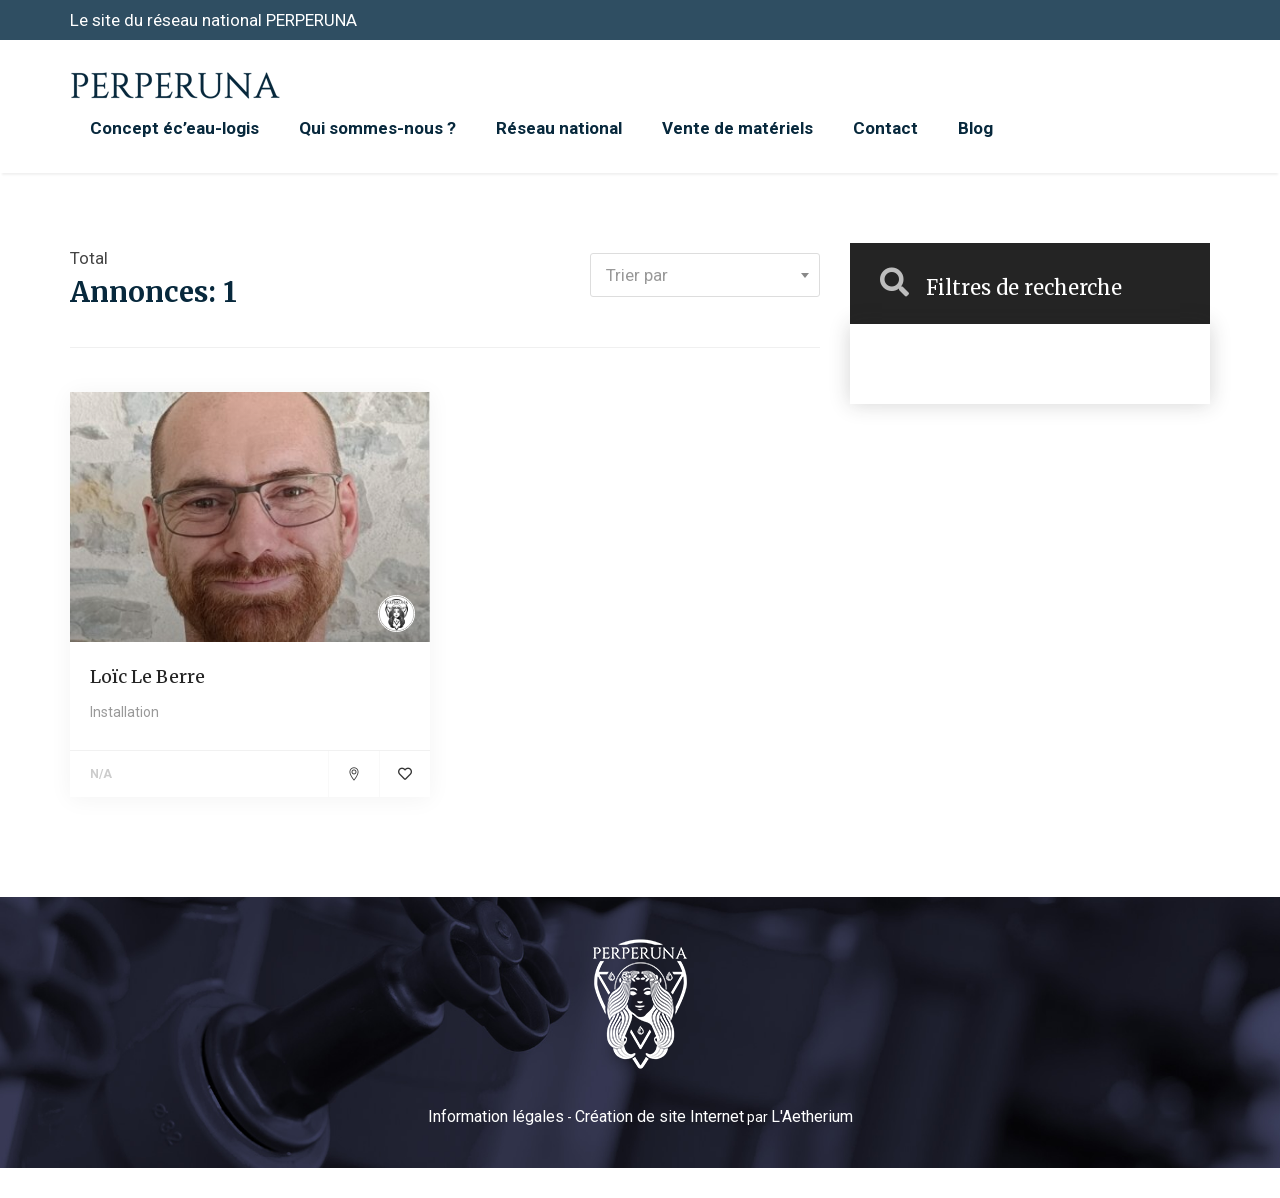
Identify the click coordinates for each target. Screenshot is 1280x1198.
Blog (975, 128)
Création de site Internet (659, 1116)
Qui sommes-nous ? (377, 128)
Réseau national (559, 128)
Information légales (496, 1116)
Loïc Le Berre (147, 676)
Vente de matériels (737, 128)
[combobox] (705, 275)
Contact (885, 128)
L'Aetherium (812, 1116)
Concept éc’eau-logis (174, 128)
